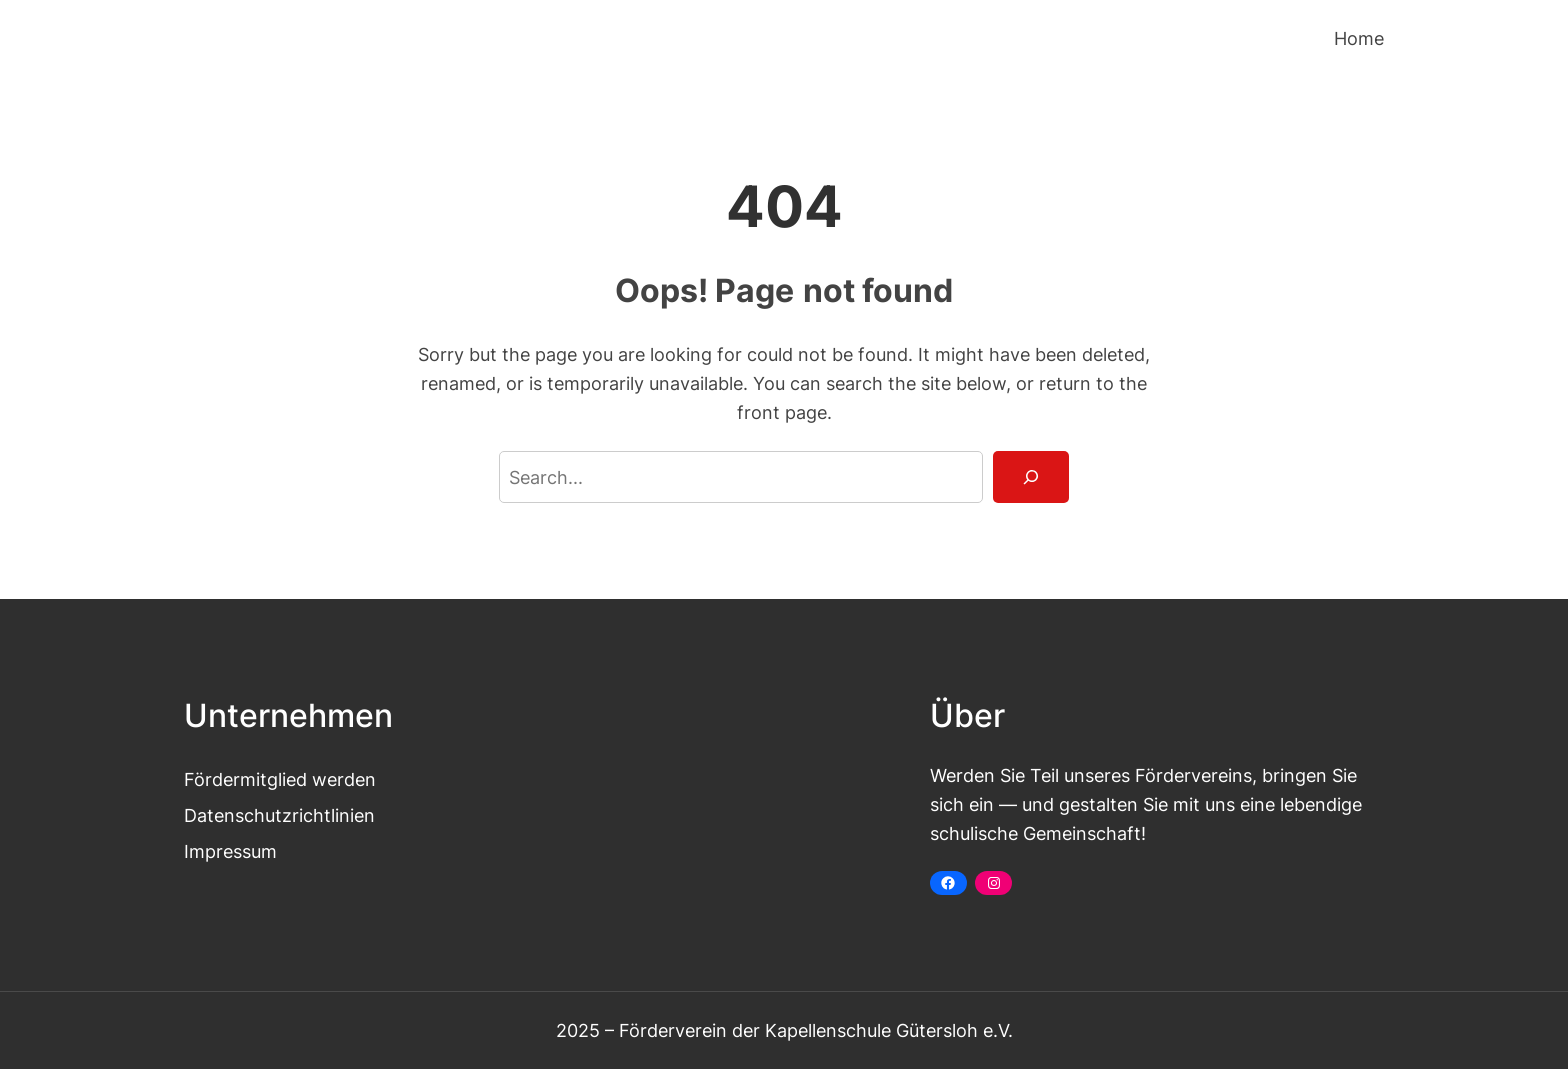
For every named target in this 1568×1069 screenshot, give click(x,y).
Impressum (230, 851)
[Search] (1031, 477)
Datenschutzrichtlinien (279, 815)
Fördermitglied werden (280, 779)
